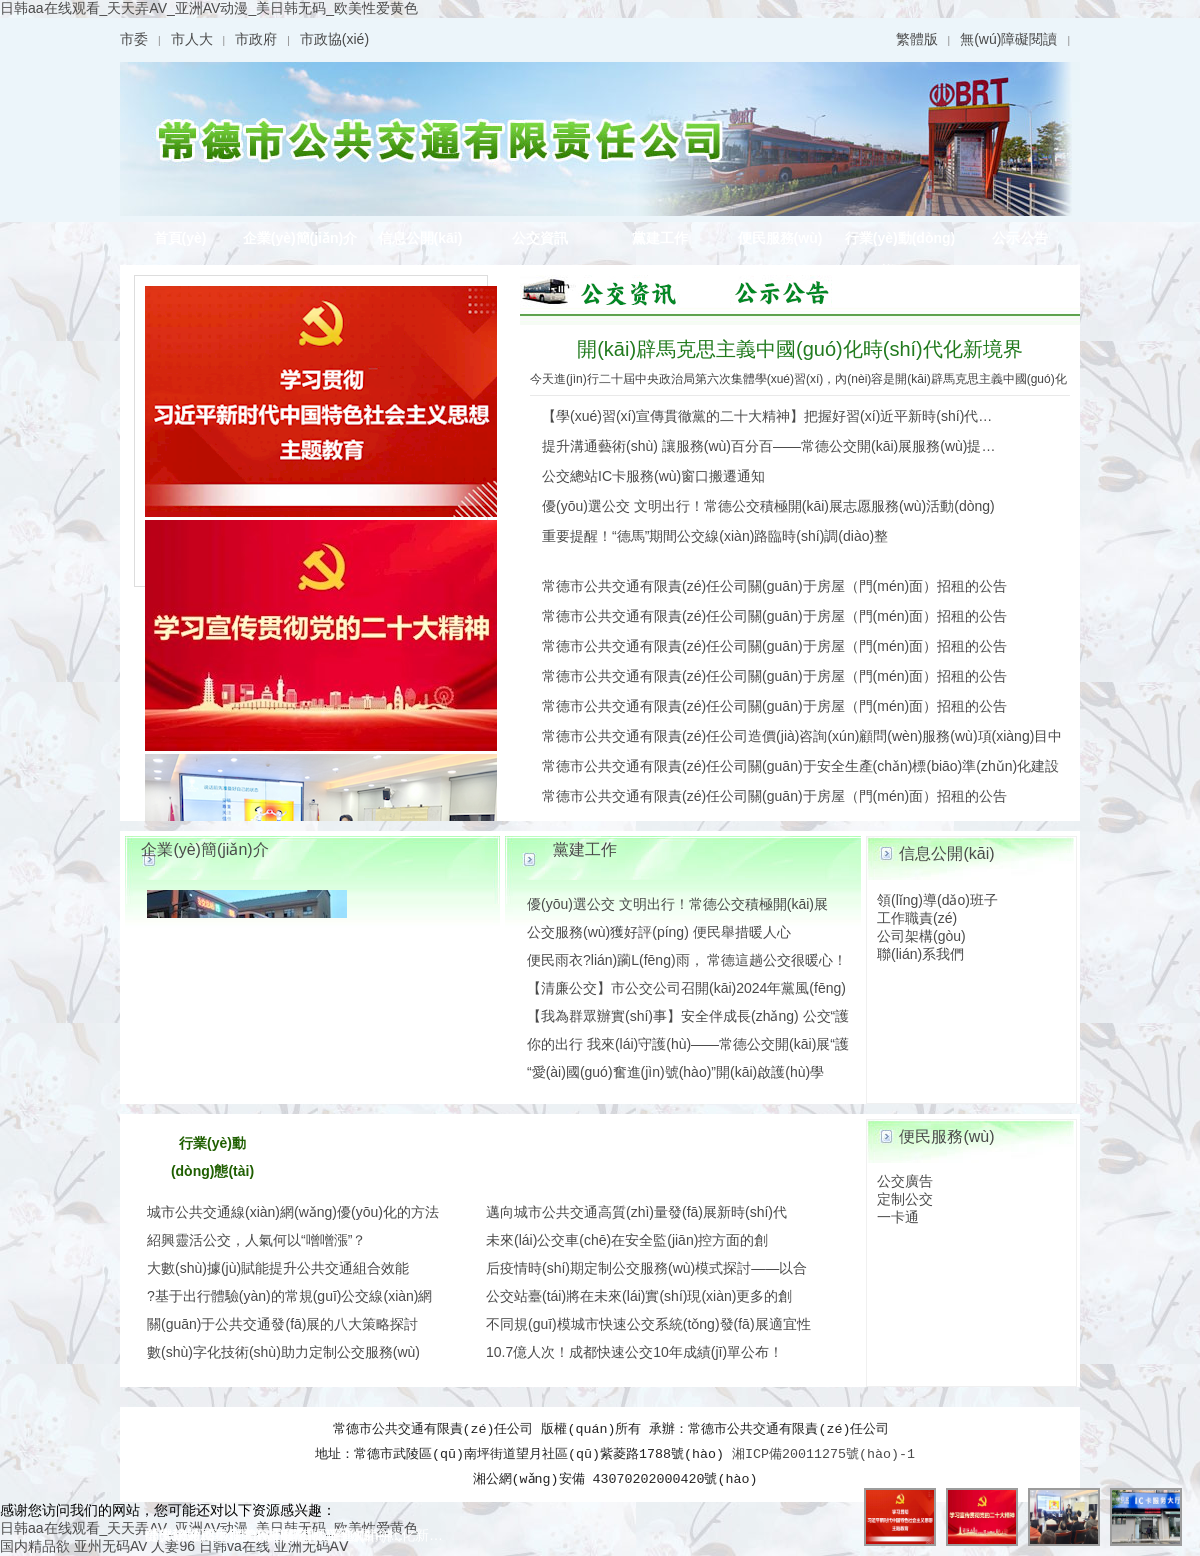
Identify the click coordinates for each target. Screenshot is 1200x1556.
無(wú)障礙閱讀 (1008, 39)
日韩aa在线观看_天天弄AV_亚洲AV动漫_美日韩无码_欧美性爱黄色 (209, 8)
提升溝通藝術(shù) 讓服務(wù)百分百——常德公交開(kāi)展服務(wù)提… (768, 446)
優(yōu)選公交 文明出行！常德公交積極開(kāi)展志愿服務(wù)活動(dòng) (768, 506)
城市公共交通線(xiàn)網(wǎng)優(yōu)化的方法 (293, 1212)
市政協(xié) (334, 39)
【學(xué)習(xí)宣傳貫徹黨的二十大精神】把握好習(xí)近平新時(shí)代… (767, 416)
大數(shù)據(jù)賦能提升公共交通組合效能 (278, 1268)
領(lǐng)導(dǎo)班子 (937, 900)
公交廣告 (905, 1181)
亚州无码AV (111, 1546)
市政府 (256, 39)
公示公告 (1020, 238)
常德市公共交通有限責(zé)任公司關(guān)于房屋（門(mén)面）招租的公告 (774, 586)
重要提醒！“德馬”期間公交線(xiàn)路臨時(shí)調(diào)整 (715, 536)
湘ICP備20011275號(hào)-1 (823, 1454)
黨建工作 (660, 238)
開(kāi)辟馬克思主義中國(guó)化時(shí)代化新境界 (800, 349)
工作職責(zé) (917, 918)
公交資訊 (540, 238)
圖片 (610, 290)
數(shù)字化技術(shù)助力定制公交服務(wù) (283, 1352)
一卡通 (898, 1217)
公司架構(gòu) (921, 936)
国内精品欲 (35, 1546)
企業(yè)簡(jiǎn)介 (300, 238)
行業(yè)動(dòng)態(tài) (900, 242)
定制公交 (905, 1199)
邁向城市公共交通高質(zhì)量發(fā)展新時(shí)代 (636, 1212)
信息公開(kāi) (420, 238)
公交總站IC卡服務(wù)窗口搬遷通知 (653, 476)
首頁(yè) (180, 238)
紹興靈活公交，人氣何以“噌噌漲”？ (256, 1240)
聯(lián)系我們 (920, 954)
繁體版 (917, 39)
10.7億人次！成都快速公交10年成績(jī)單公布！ (634, 1352)
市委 (134, 39)
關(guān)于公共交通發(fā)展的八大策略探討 (282, 1324)
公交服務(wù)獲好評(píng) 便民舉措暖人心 (659, 932)
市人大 (192, 39)
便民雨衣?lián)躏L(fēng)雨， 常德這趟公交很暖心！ (687, 960)
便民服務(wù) (780, 238)
